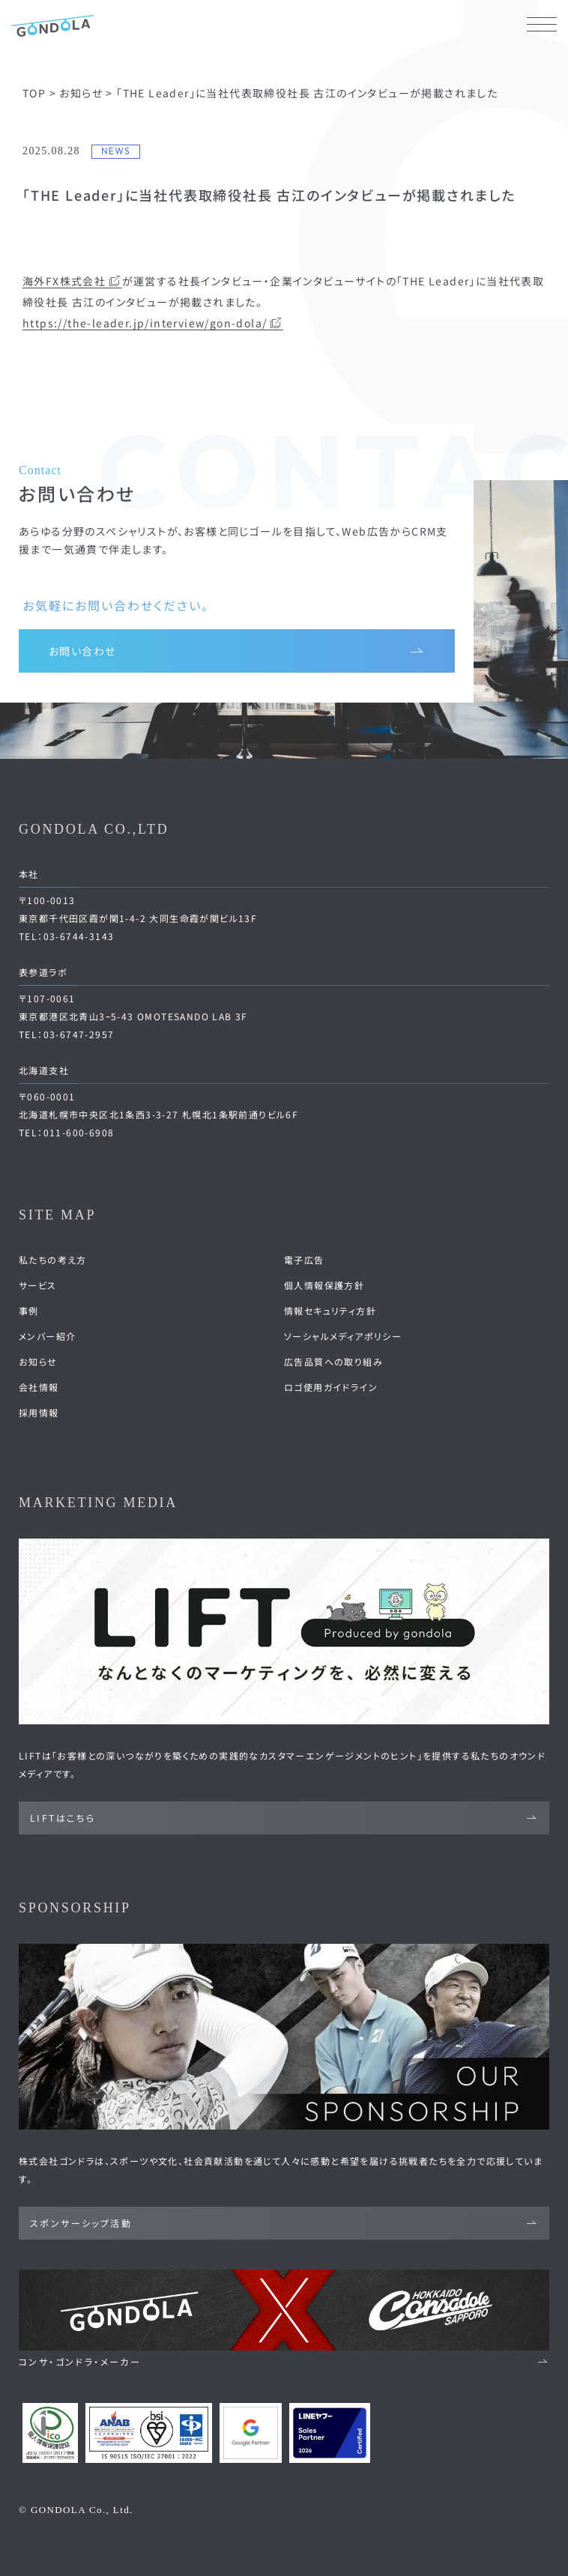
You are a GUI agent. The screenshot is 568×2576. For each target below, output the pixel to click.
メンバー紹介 (47, 1336)
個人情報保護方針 (324, 1285)
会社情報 (39, 1387)
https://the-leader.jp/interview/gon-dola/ (152, 322)
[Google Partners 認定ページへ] (250, 2433)
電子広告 (304, 1259)
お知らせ (38, 1361)
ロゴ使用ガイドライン (331, 1387)
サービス (38, 1285)
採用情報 (39, 1412)
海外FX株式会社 (72, 280)
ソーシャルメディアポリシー (343, 1336)
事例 (29, 1310)
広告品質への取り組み (333, 1361)
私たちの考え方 (53, 1259)
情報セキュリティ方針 (330, 1310)
